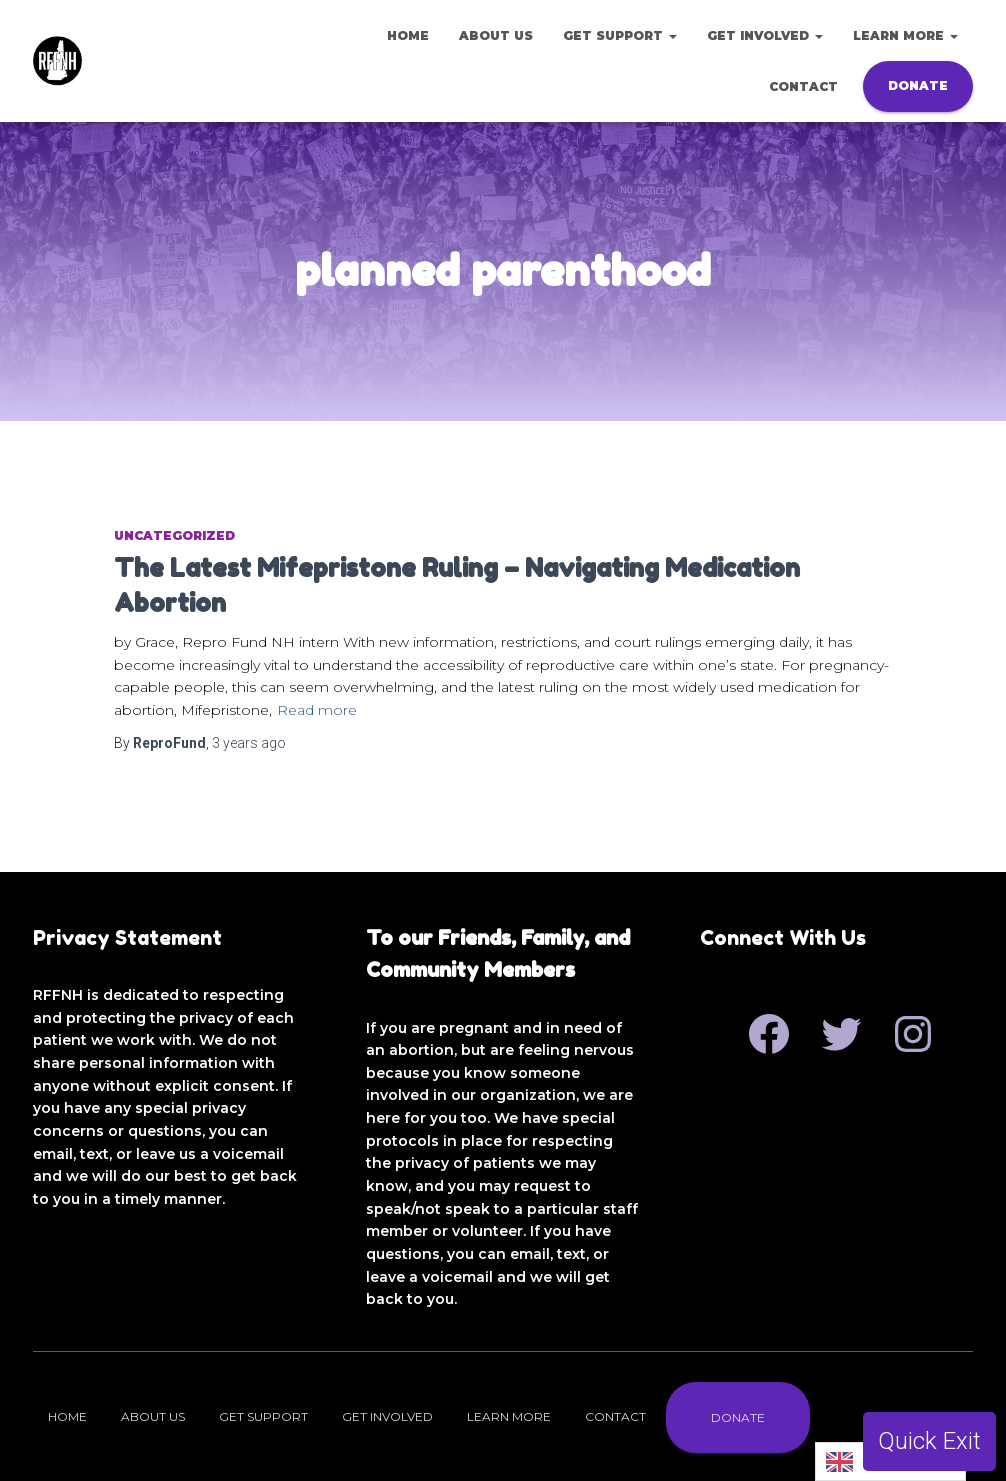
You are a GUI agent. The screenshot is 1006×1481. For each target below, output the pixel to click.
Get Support (620, 35)
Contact (803, 86)
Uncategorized (174, 535)
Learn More (905, 35)
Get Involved (765, 35)
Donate (918, 85)
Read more (317, 710)
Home (408, 35)
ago (249, 743)
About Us (496, 35)
